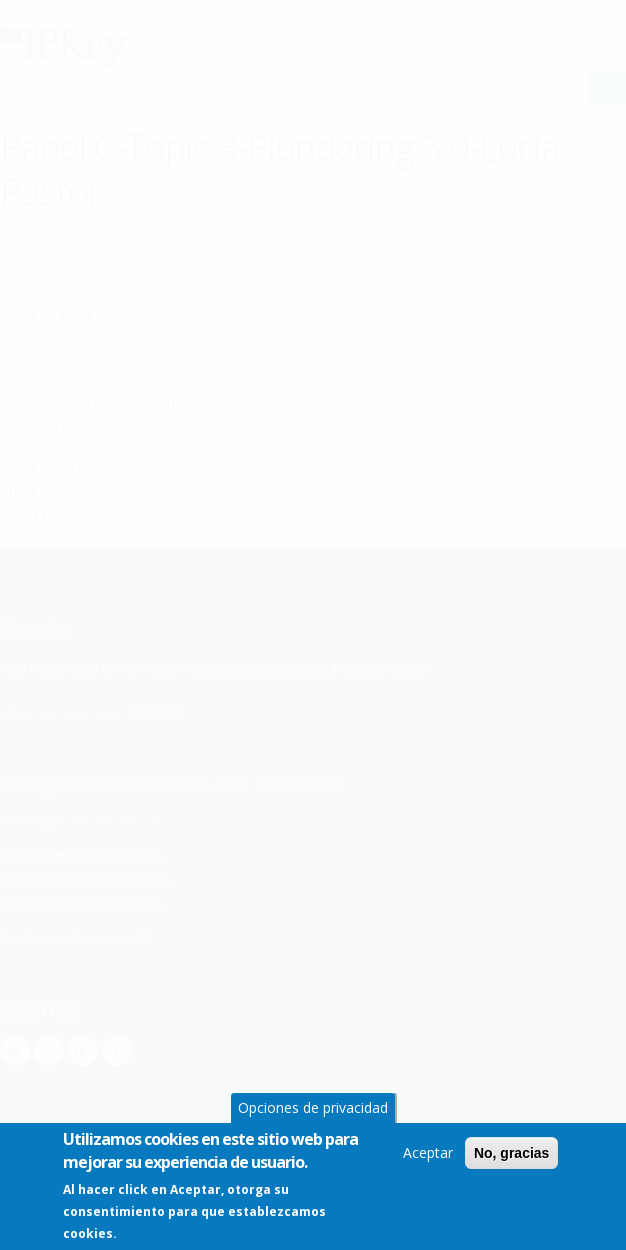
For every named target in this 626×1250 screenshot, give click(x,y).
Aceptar (428, 1156)
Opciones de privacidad (313, 1111)
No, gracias (511, 1157)
